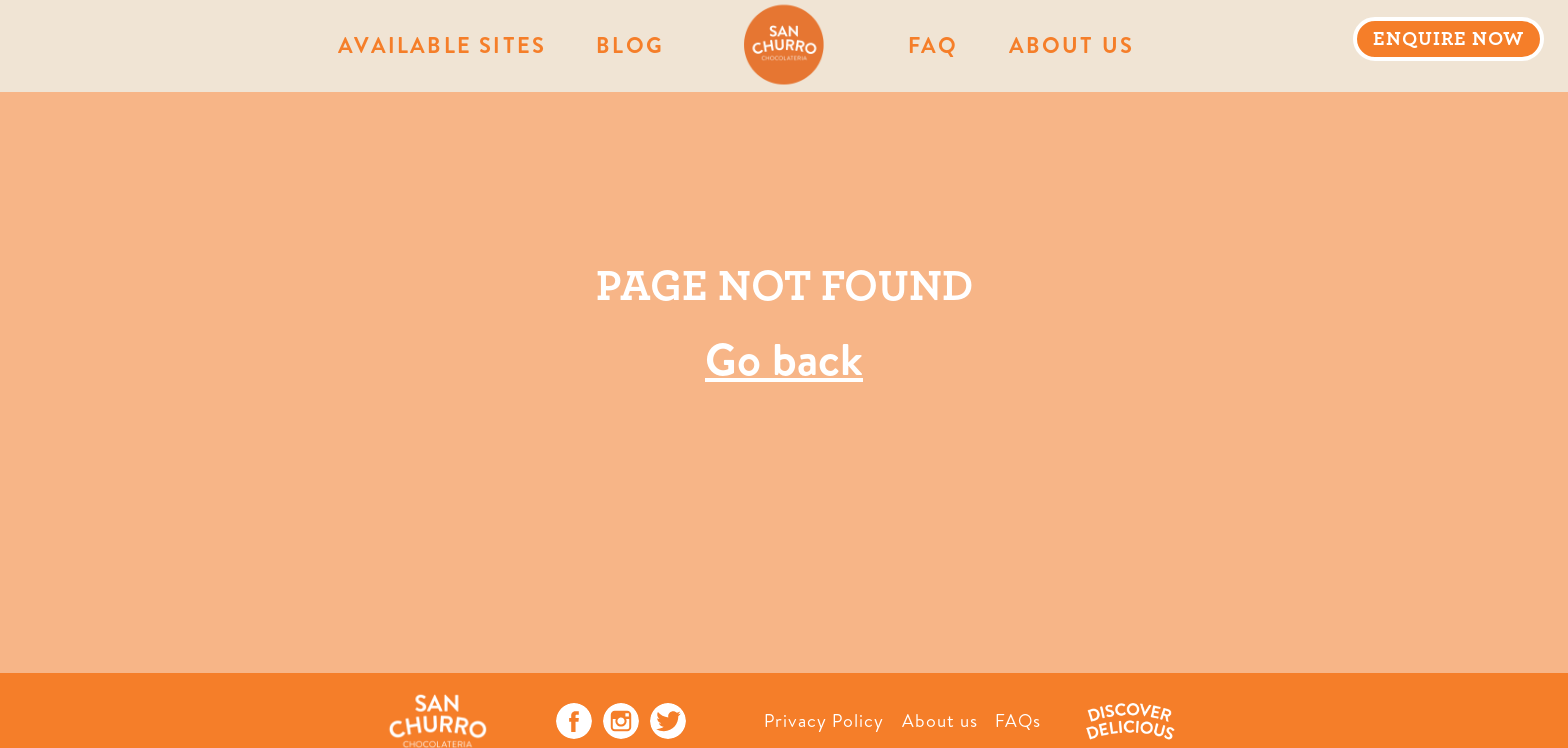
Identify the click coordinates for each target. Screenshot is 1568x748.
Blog (630, 45)
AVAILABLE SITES (442, 45)
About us (940, 720)
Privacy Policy (824, 720)
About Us (1072, 45)
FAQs (1018, 720)
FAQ (933, 45)
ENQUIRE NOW (1448, 39)
